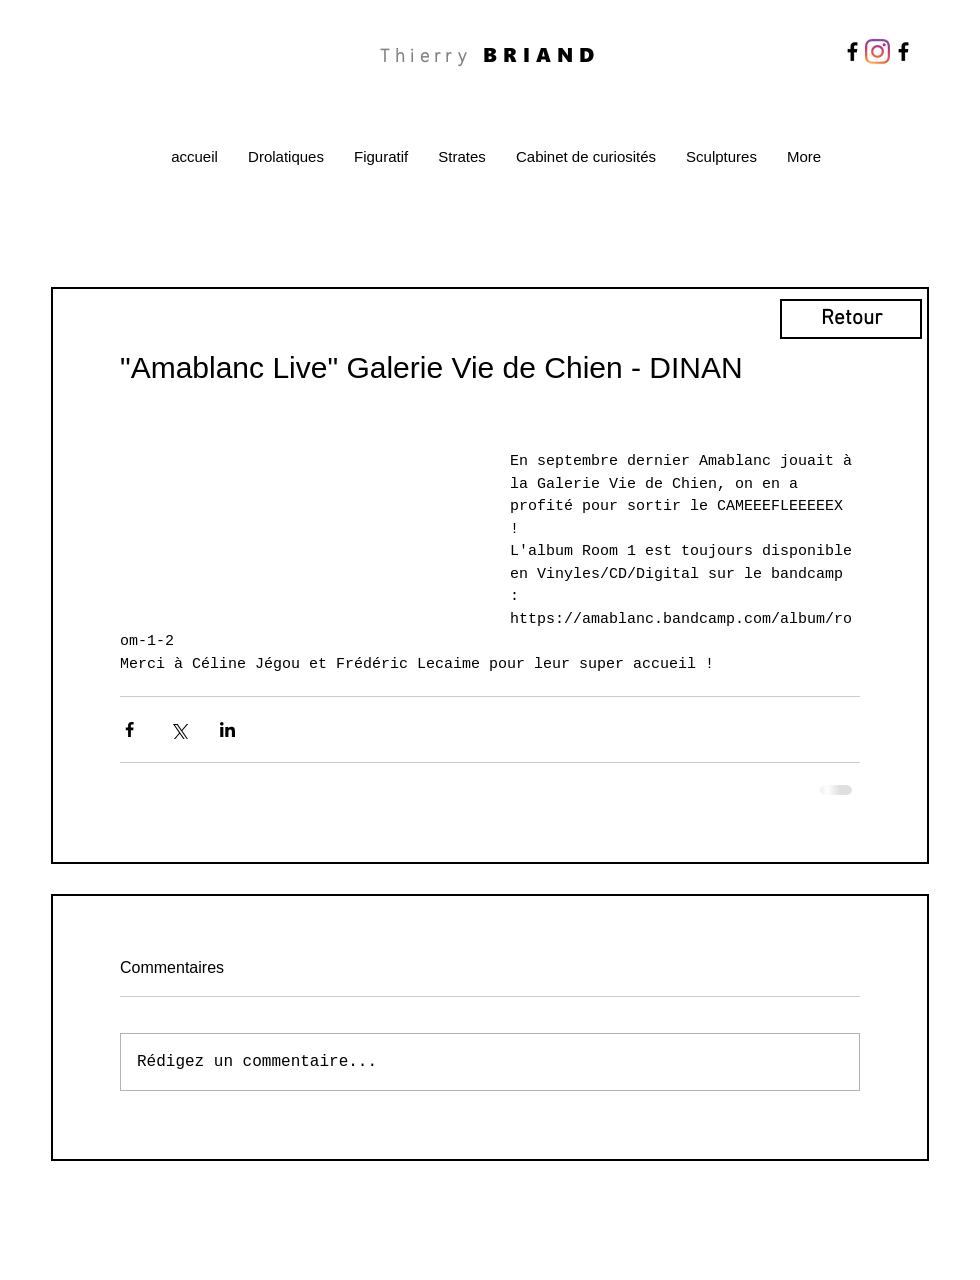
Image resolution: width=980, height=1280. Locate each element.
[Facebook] (852, 51)
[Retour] (851, 319)
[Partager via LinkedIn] (227, 729)
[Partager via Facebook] (129, 729)
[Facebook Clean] (871, 1203)
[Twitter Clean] (897, 1203)
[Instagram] (877, 51)
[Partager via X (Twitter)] (178, 729)
